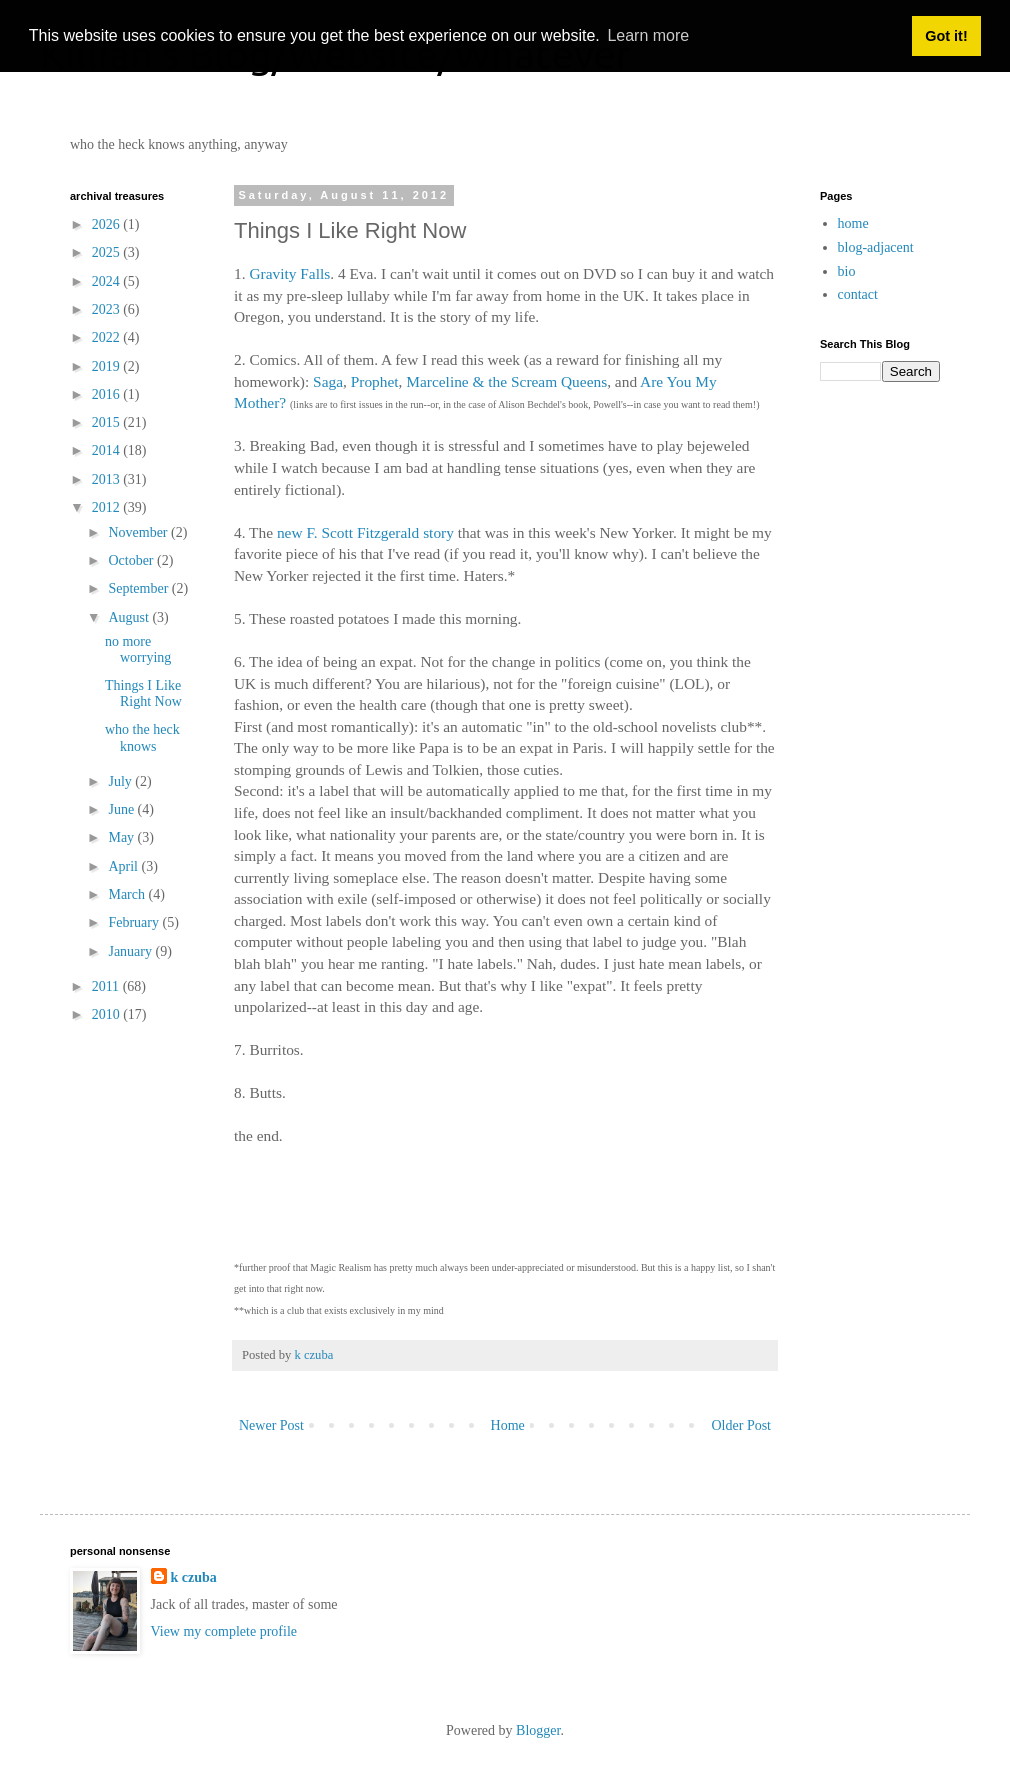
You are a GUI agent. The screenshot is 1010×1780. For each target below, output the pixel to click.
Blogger (538, 1730)
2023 (108, 309)
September (139, 588)
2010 (108, 1014)
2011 (107, 986)
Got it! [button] (946, 36)
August (130, 617)
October (132, 560)
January (131, 951)
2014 (108, 450)
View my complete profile (224, 1631)
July (121, 781)
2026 (108, 224)
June (122, 809)
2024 (108, 281)
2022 (108, 337)
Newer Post (271, 1425)
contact (858, 294)
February (135, 922)
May (122, 837)
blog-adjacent (876, 247)
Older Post (742, 1425)
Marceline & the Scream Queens (506, 381)
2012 (108, 507)
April (124, 866)
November (139, 532)
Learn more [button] (648, 35)
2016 (108, 394)
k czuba (194, 1577)
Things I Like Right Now (143, 694)
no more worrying (138, 650)
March (128, 894)
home (853, 223)
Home (508, 1425)
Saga (328, 381)
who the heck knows (142, 738)
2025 (108, 252)
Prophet (375, 381)
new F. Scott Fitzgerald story (365, 532)
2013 (108, 479)
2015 (108, 422)
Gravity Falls (289, 273)
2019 (108, 366)
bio (847, 271)
